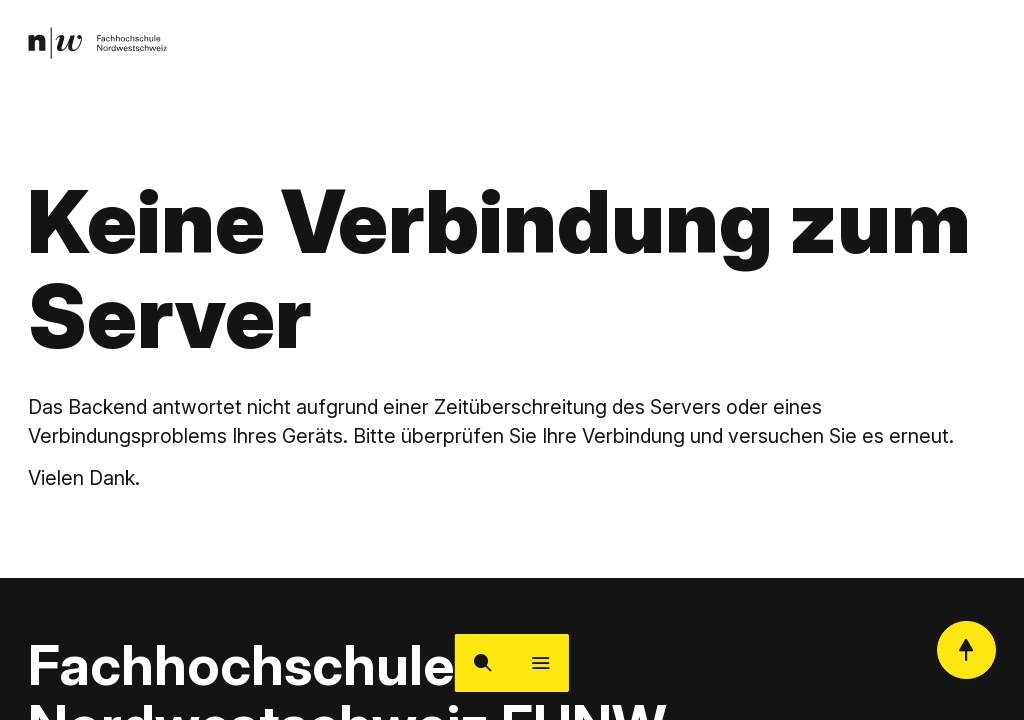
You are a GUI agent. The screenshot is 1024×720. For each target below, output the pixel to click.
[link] (101, 45)
